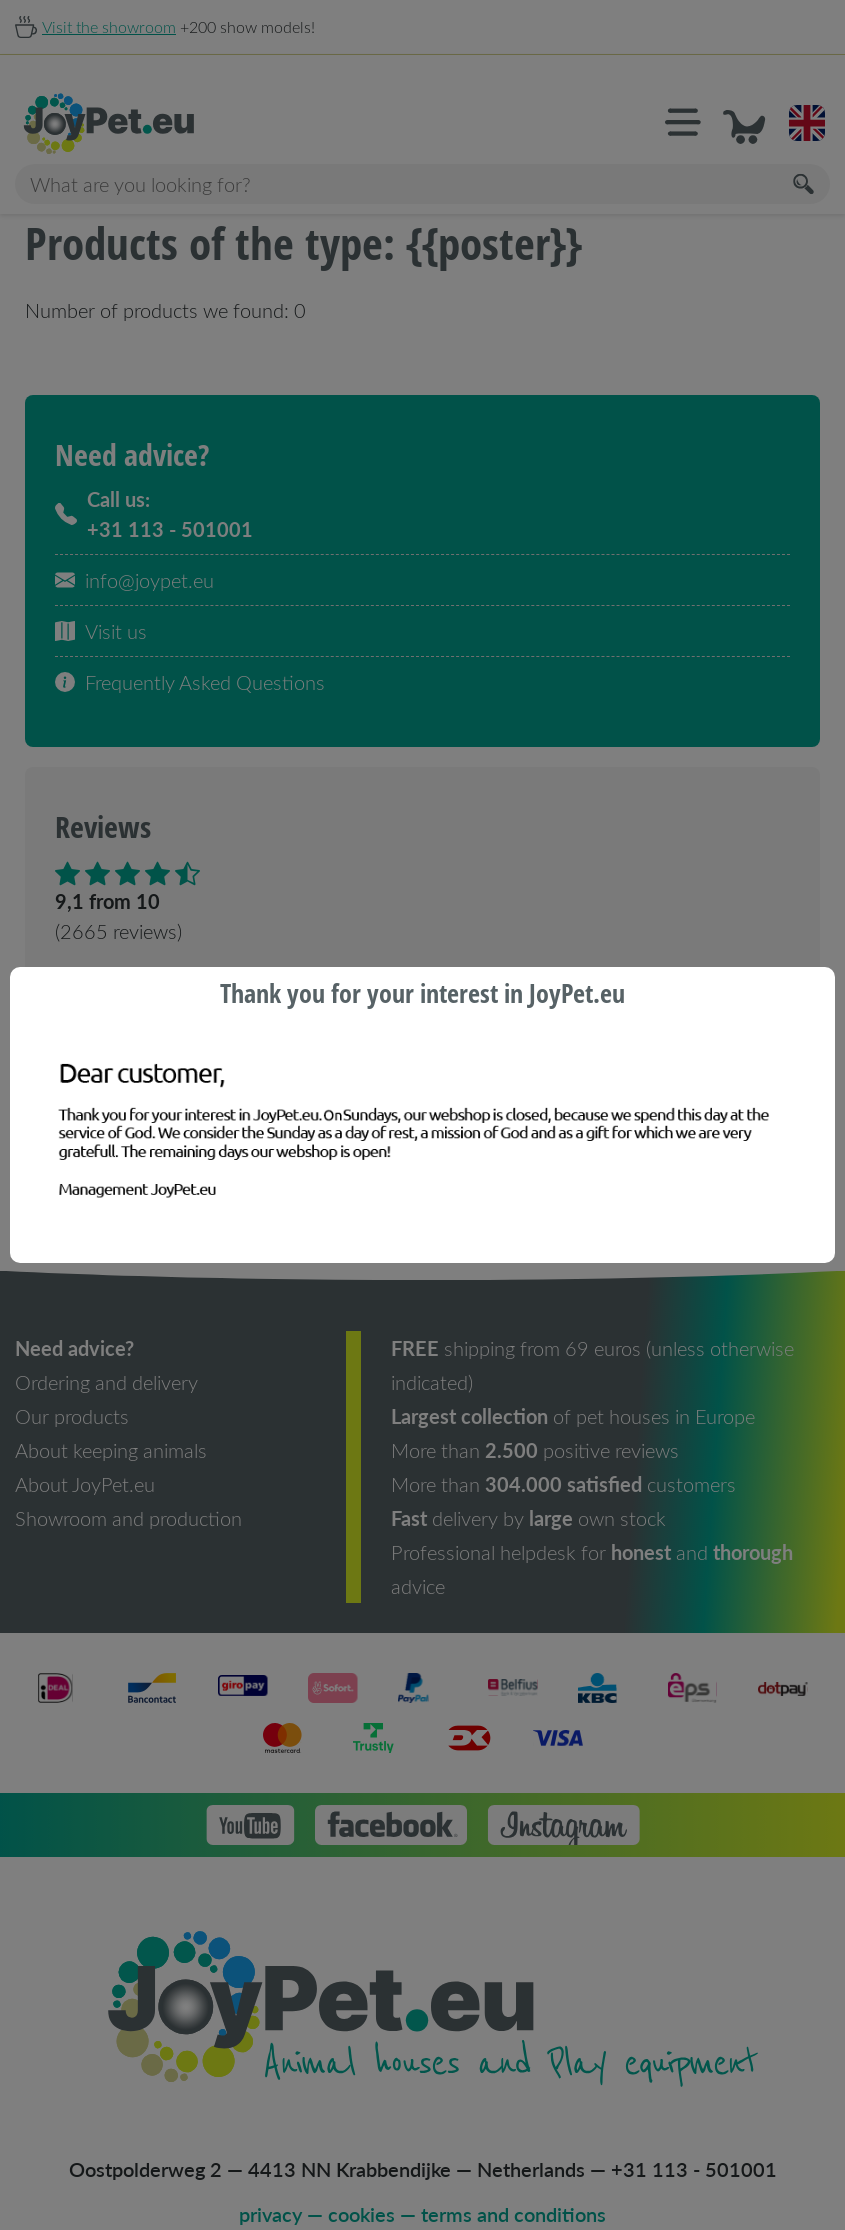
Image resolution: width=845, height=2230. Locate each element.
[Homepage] (219, 95)
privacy (270, 2185)
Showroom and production (128, 1489)
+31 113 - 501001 (694, 2140)
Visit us (101, 602)
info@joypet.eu (134, 551)
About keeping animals (111, 1421)
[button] (697, 94)
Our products (72, 1387)
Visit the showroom (109, 26)
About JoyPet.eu (85, 1455)
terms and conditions (513, 2185)
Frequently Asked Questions (190, 653)
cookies (361, 2185)
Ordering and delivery (106, 1353)
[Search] (805, 155)
